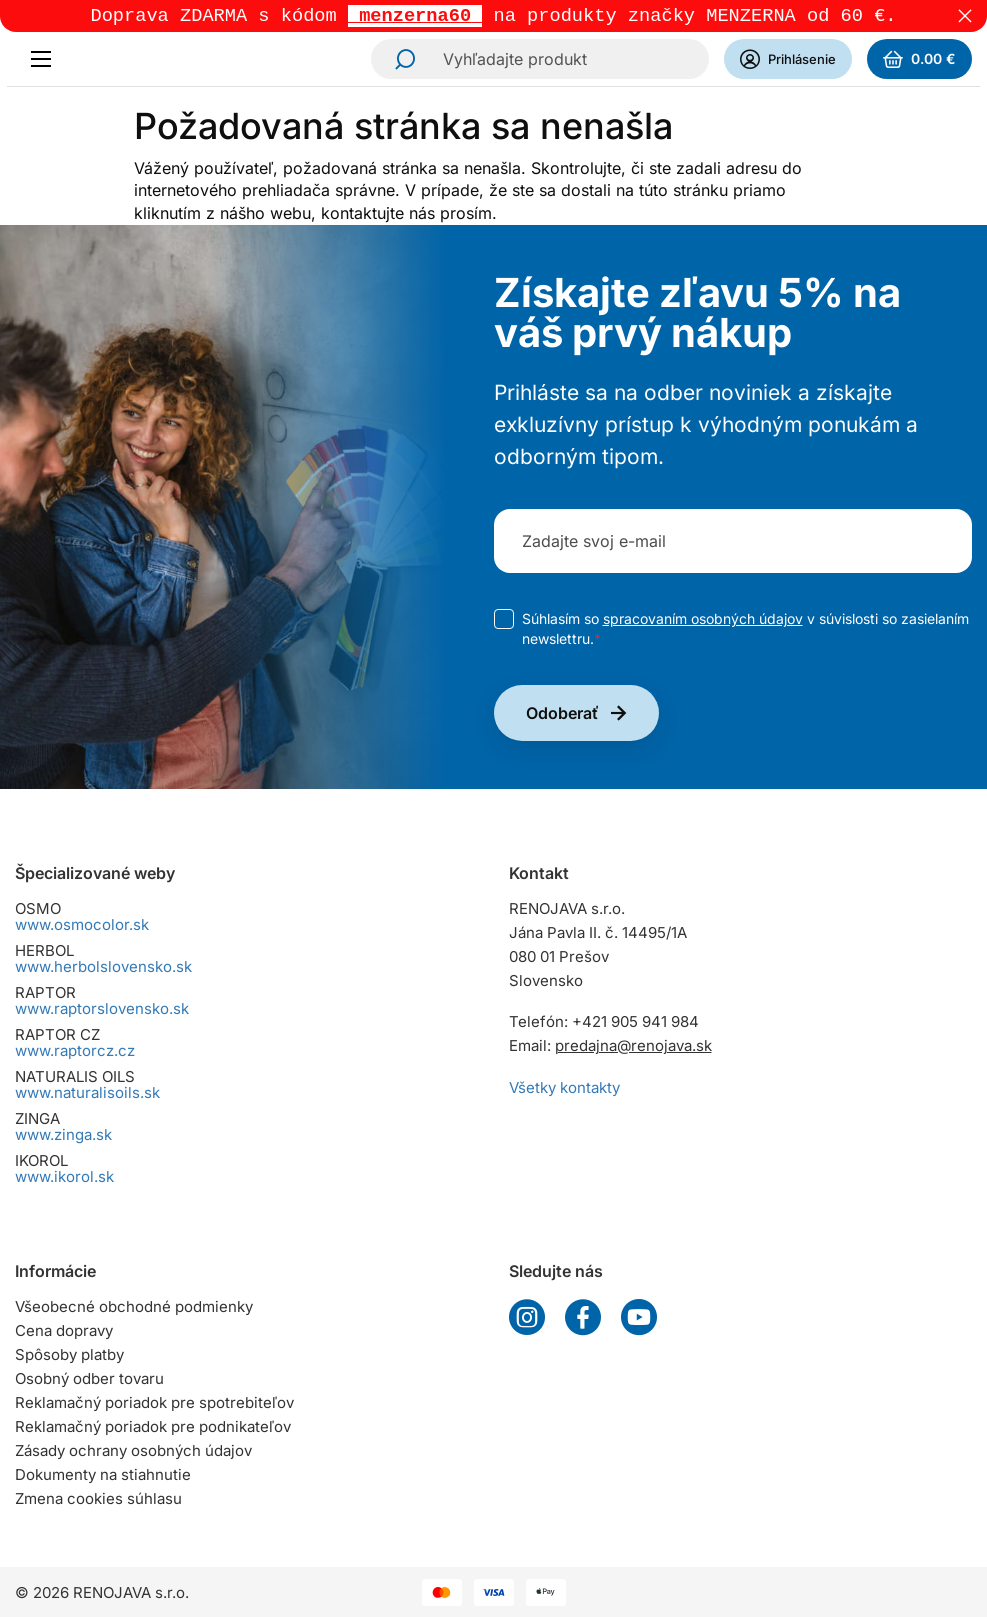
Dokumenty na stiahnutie (103, 1474)
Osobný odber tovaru (89, 1378)
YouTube (639, 1317)
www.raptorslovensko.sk (102, 1008)
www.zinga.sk (63, 1134)
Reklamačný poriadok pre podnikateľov (153, 1426)
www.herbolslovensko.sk (103, 966)
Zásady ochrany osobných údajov (133, 1450)
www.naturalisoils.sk (87, 1092)
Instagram (527, 1317)
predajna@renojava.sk (633, 1045)
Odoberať (562, 715)
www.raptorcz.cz (75, 1050)
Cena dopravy (64, 1330)
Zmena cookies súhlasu (98, 1498)
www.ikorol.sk (64, 1176)
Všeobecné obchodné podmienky (134, 1306)
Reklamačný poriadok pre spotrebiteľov (154, 1402)
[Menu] (47, 61)
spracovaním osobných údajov (703, 620)
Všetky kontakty (564, 1087)
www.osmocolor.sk (82, 924)
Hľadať (399, 61)
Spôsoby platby (69, 1354)
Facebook (583, 1317)
